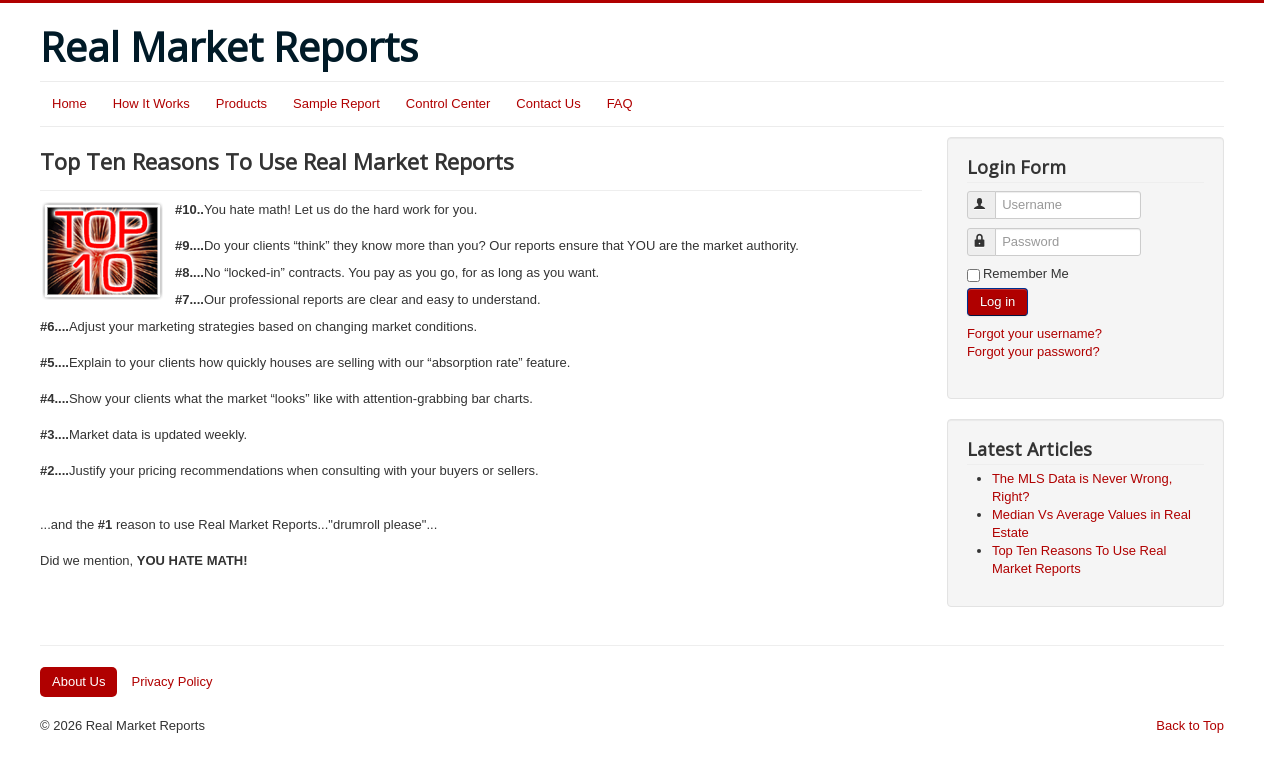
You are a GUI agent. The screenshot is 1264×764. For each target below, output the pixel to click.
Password (990, 233)
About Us (78, 681)
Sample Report (336, 103)
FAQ (620, 103)
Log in (997, 301)
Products (241, 103)
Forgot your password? (1033, 351)
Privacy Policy (171, 681)
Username (990, 196)
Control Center (448, 103)
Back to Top (1190, 725)
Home (69, 103)
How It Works (151, 103)
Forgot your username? (1034, 333)
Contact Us (548, 103)
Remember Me (1026, 273)
